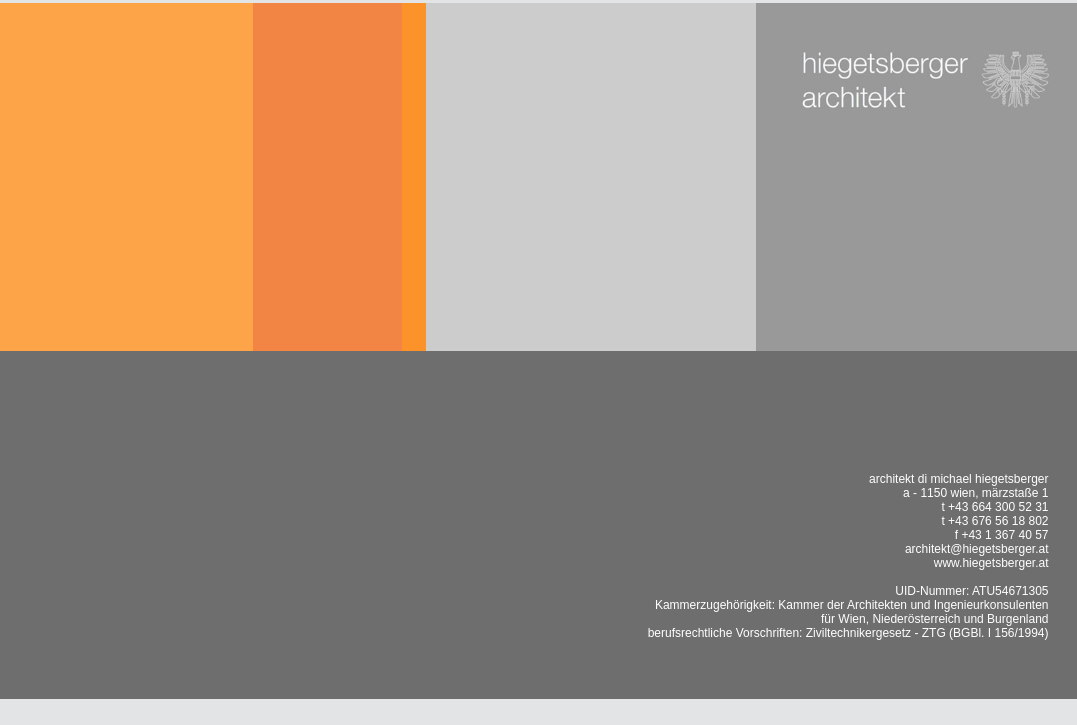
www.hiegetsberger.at (991, 563)
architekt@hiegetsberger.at (977, 549)
